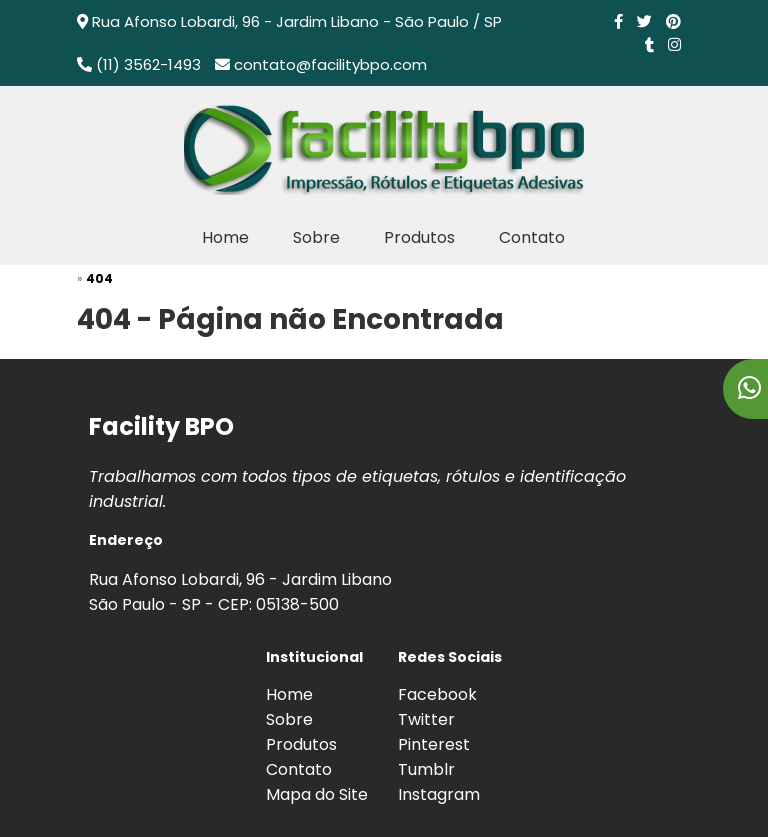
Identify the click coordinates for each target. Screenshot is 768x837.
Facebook (437, 694)
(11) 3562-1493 (148, 64)
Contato (532, 237)
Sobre (316, 237)
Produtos (419, 237)
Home (225, 237)
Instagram (439, 794)
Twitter (426, 719)
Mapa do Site (317, 794)
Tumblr (426, 769)
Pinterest (434, 744)
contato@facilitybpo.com (330, 64)
